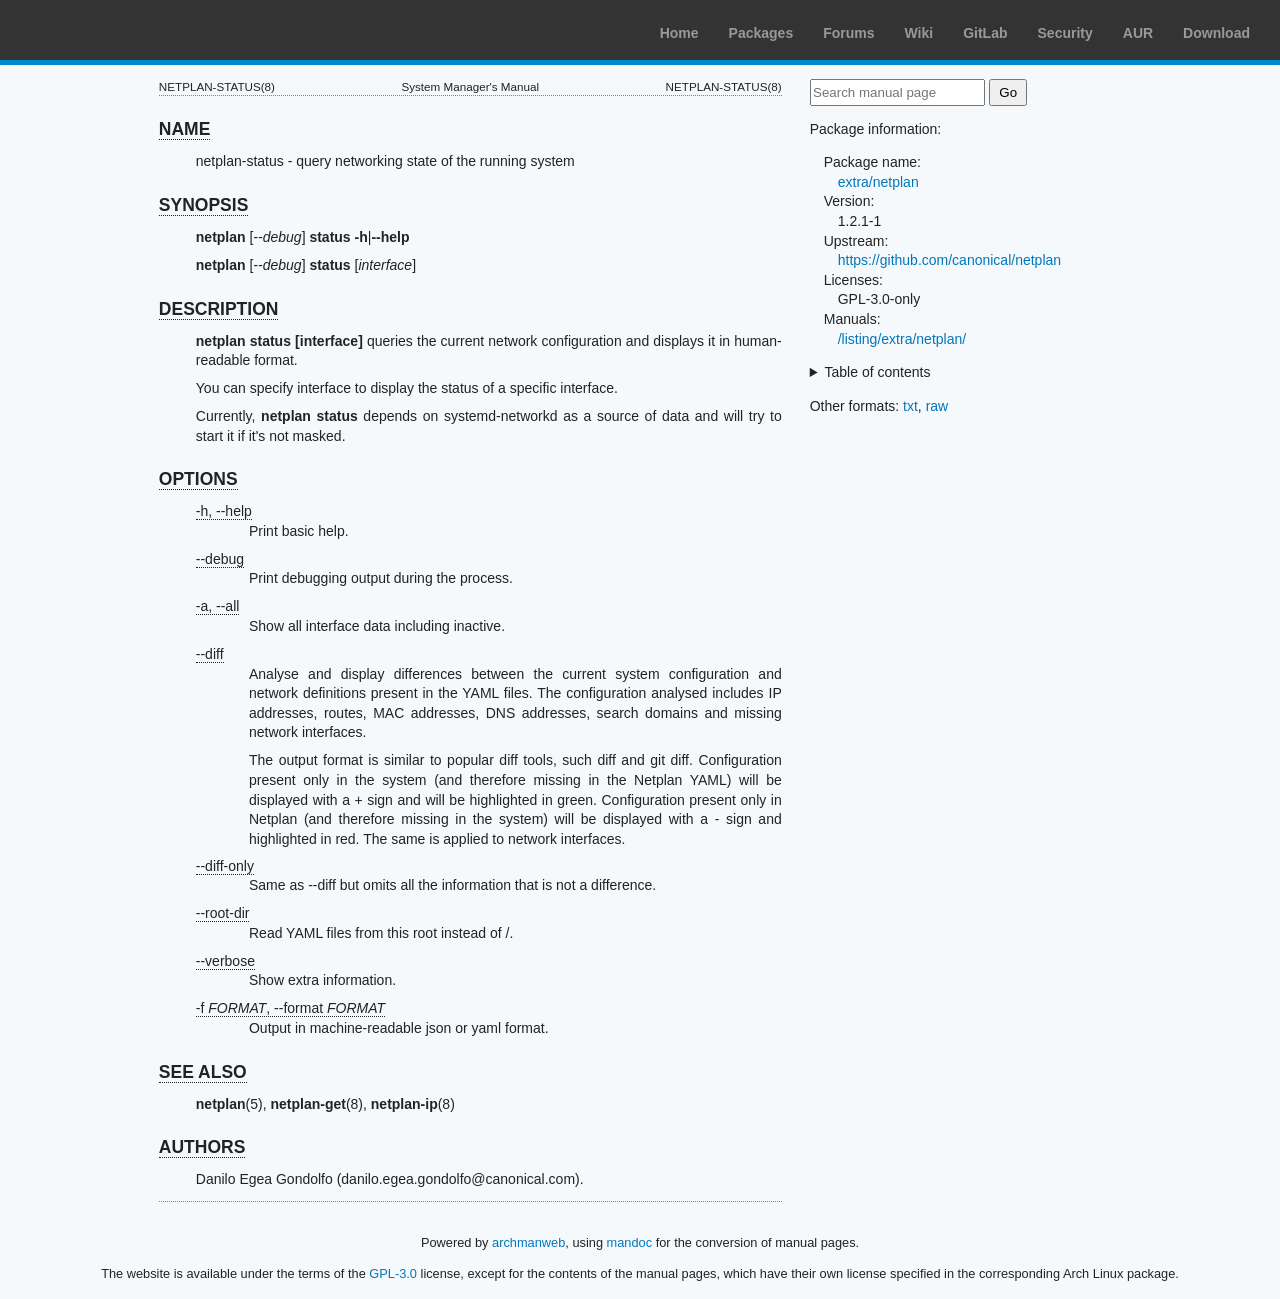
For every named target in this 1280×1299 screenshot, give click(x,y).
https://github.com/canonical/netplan (949, 260)
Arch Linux (110, 30)
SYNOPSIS (203, 205)
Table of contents (878, 372)
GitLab (985, 33)
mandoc (630, 1242)
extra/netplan (878, 182)
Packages (761, 33)
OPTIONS (198, 479)
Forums (848, 33)
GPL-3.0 (393, 1273)
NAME (185, 129)
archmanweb (528, 1242)
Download (1216, 33)
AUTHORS (202, 1147)
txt (910, 406)
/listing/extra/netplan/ (902, 339)
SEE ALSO (203, 1072)
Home (679, 33)
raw (937, 406)
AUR (1138, 33)
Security (1065, 33)
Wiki (919, 33)
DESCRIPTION (219, 309)
